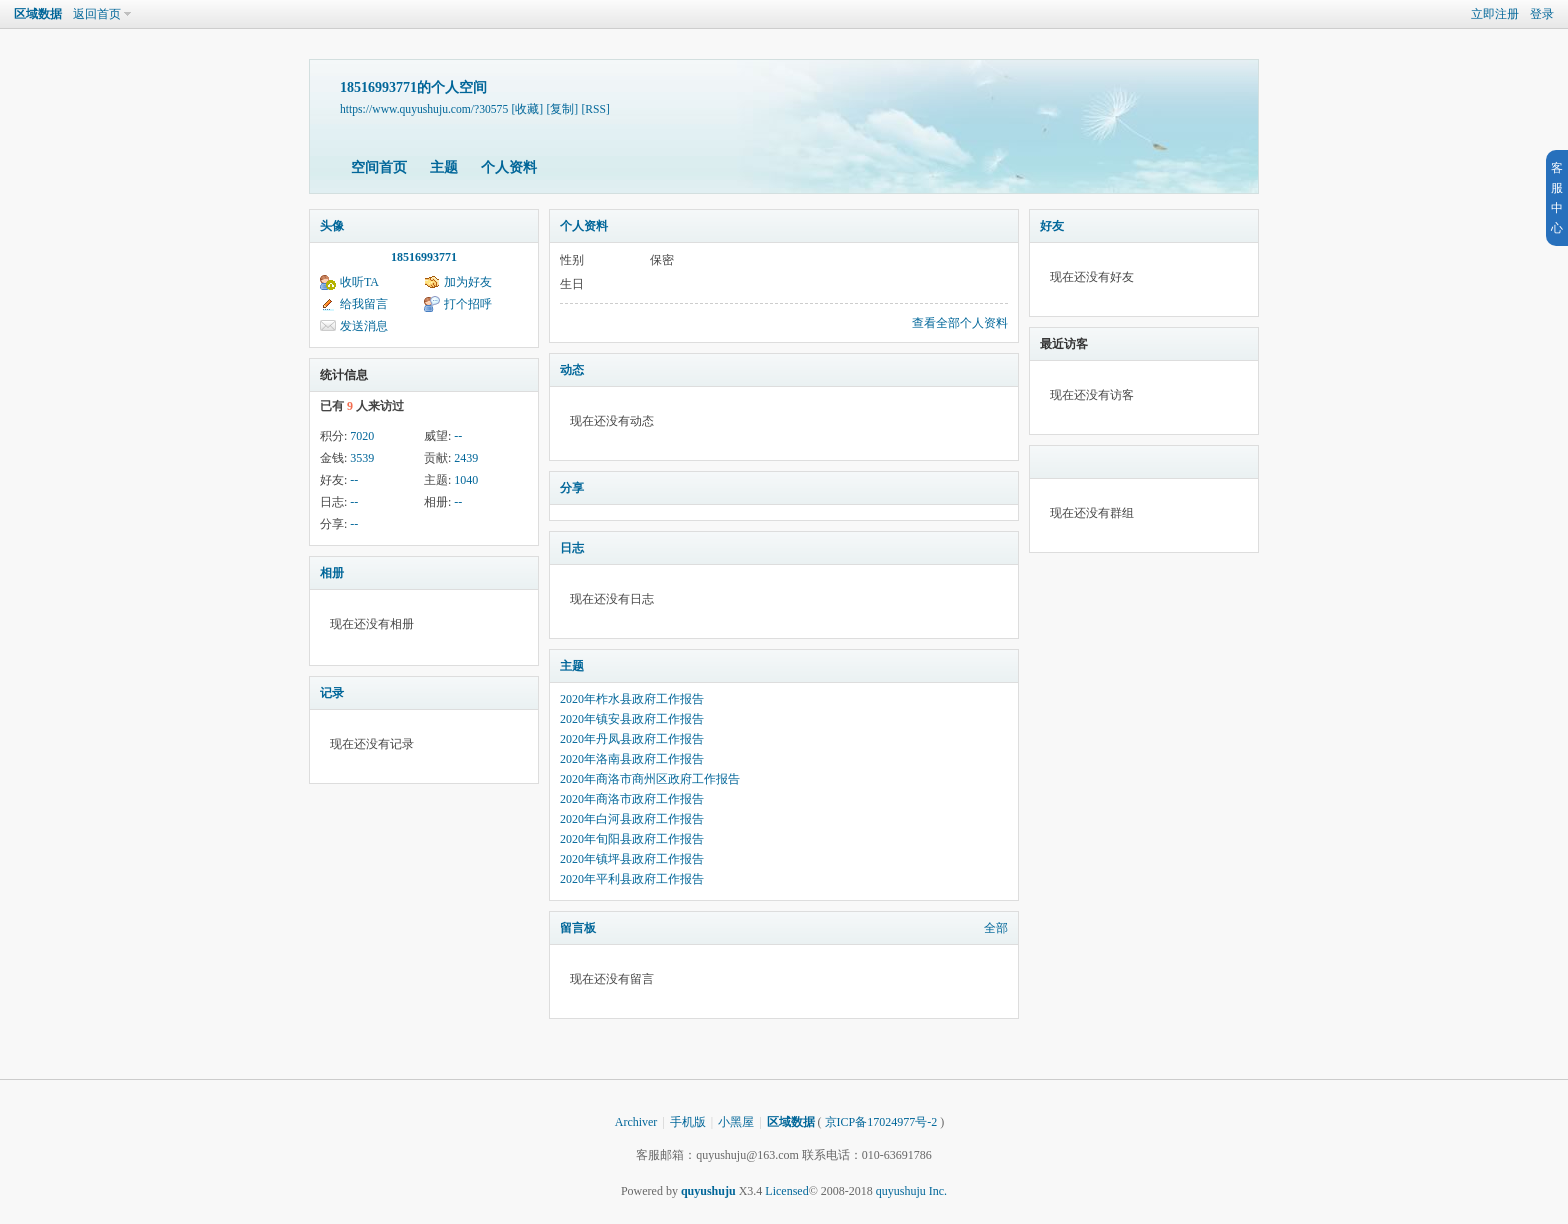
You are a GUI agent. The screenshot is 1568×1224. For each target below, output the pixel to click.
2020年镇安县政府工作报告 (632, 719)
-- (458, 436)
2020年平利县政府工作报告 (632, 879)
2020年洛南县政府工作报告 (632, 759)
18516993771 (424, 257)
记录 (332, 693)
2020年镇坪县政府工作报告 (632, 859)
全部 (996, 928)
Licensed (786, 1191)
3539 (362, 458)
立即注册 (1495, 14)
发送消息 (364, 326)
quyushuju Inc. (911, 1191)
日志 (572, 548)
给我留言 (364, 304)
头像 (332, 226)
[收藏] (527, 109)
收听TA (359, 282)
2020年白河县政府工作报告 (632, 819)
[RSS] (595, 109)
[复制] (562, 109)
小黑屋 (736, 1122)
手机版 (688, 1122)
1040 (466, 480)
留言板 (578, 928)
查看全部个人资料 (960, 323)
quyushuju (708, 1191)
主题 (444, 167)
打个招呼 (468, 304)
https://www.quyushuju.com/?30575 (424, 109)
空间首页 (379, 167)
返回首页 (97, 14)
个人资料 (509, 167)
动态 (572, 370)
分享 (572, 488)
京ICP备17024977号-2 (881, 1122)
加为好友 (468, 282)
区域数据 (38, 14)
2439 (466, 458)
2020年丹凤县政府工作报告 (632, 739)
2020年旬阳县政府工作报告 (632, 839)
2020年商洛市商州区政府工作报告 (650, 779)
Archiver (636, 1122)
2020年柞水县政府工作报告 (632, 699)
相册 (332, 573)
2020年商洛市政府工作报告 (632, 799)
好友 (1052, 226)
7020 (362, 436)
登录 (1542, 14)
